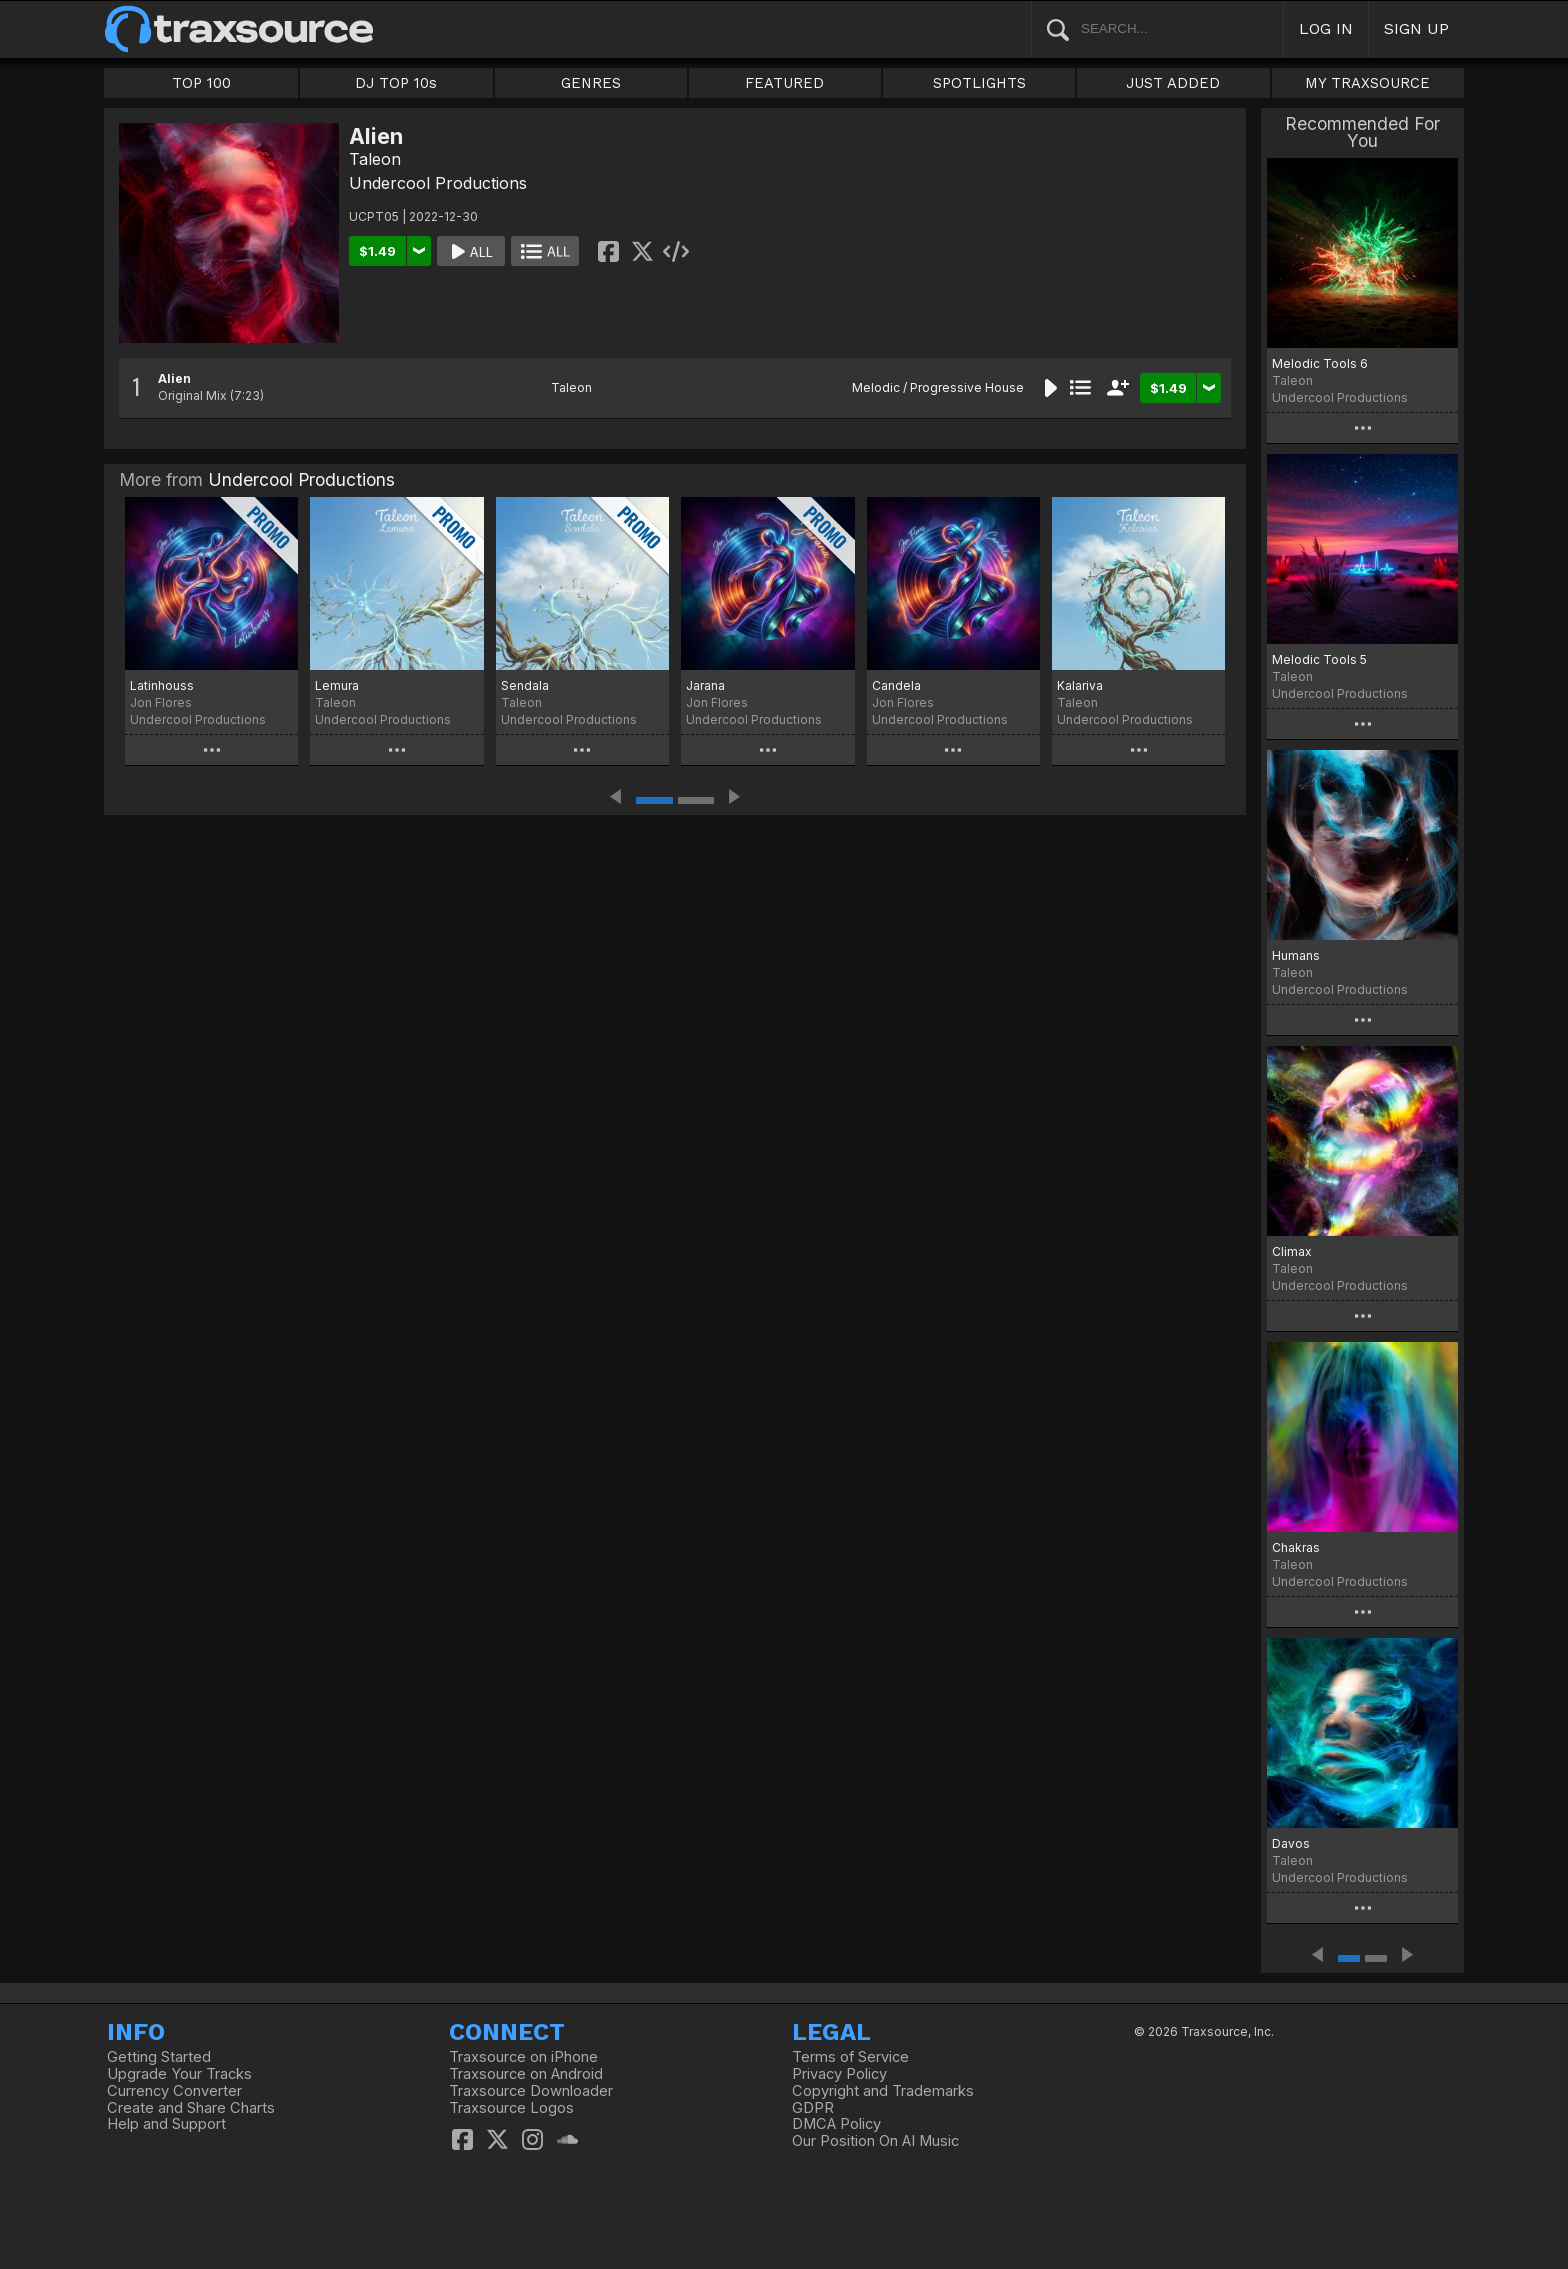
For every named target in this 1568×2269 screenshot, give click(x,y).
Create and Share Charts (191, 2108)
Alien (174, 378)
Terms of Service (850, 2057)
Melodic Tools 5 (1319, 659)
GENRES (591, 83)
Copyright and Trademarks (883, 2091)
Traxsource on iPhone (523, 2057)
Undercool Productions (438, 183)
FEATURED (784, 83)
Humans (1296, 955)
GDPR (813, 2108)
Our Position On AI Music (875, 2141)
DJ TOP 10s (396, 83)
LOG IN (1326, 28)
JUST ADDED (1173, 83)
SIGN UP (1416, 28)
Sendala (525, 685)
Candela (896, 685)
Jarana (705, 685)
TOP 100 (201, 83)
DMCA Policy (836, 2124)
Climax (1292, 1251)
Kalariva (1080, 685)
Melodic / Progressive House (938, 387)
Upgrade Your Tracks (179, 2074)
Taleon (375, 159)
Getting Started (159, 2057)
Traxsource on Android (526, 2074)
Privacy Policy (839, 2074)
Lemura (337, 685)
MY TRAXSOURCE (1367, 83)
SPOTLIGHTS (979, 83)
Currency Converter (174, 2091)
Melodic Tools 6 (1320, 363)
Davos (1291, 1843)
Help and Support (166, 2124)
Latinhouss (162, 685)
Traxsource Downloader (531, 2091)
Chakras (1296, 1547)
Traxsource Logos (511, 2108)
